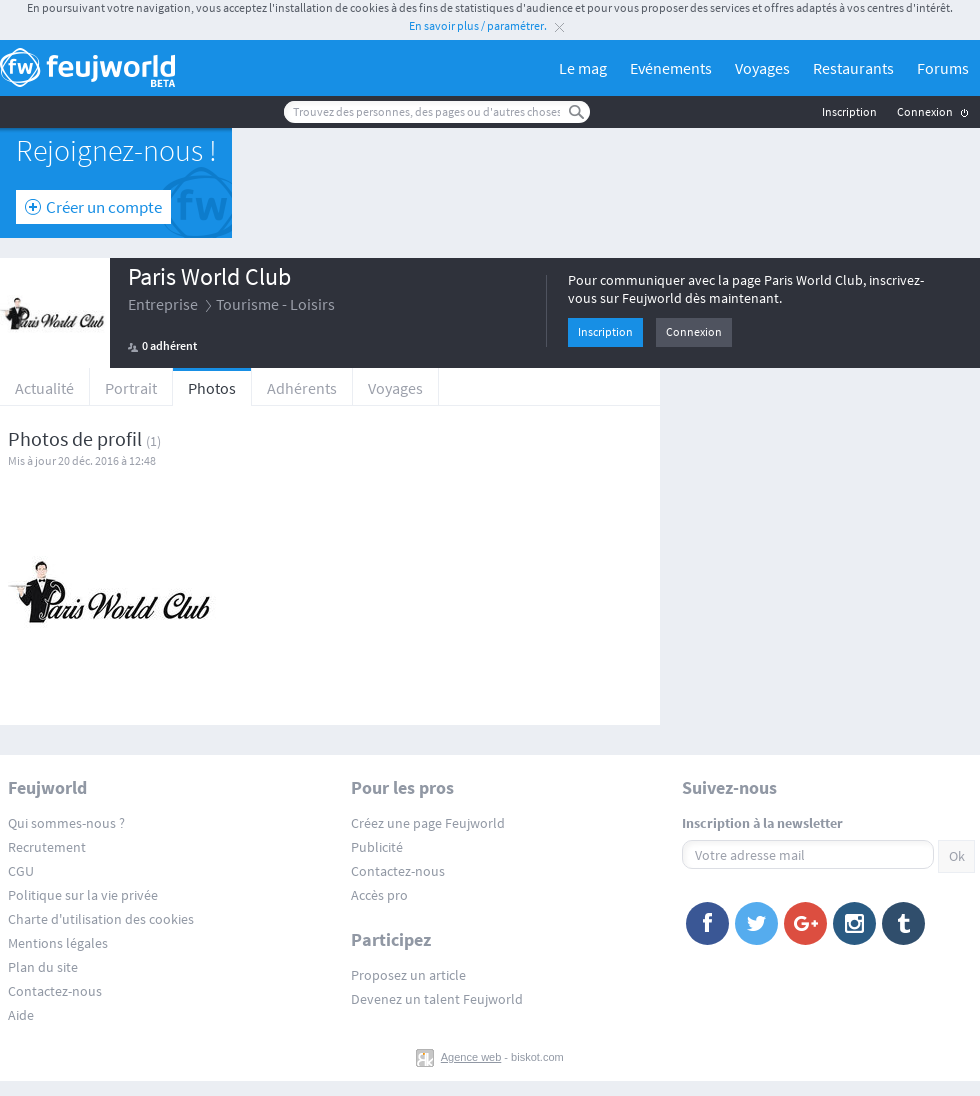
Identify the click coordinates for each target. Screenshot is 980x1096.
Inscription (849, 111)
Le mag (583, 68)
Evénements (671, 68)
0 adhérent (169, 345)
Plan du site (43, 967)
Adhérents (302, 388)
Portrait (131, 388)
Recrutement (47, 847)
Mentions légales (58, 943)
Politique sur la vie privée (83, 895)
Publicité (377, 847)
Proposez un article (408, 975)
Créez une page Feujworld (428, 823)
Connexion (925, 111)
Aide (21, 1015)
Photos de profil (75, 438)
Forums (943, 68)
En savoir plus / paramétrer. (478, 25)
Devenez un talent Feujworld (437, 999)
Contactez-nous (55, 991)
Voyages (762, 68)
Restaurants (853, 68)
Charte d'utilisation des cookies (101, 919)
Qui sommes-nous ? (66, 823)
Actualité (44, 388)
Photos (212, 388)
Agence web (471, 1057)
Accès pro (379, 895)
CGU (21, 871)
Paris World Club (209, 276)
